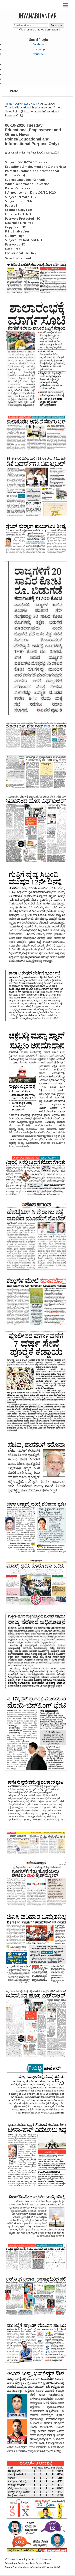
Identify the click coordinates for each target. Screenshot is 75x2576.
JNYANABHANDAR (37, 15)
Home (8, 103)
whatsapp (38, 49)
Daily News (22, 103)
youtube (38, 54)
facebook (38, 44)
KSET (34, 103)
